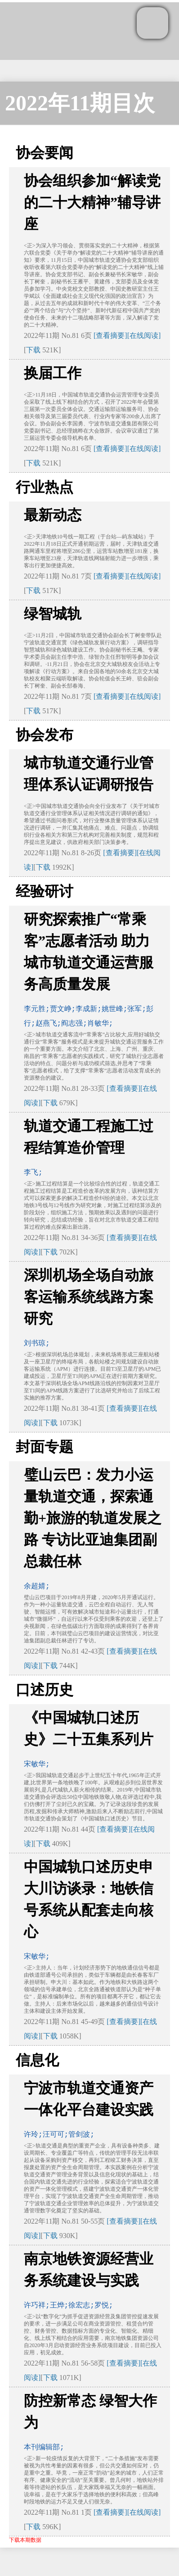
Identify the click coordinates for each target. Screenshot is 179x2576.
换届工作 (52, 373)
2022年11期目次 (80, 103)
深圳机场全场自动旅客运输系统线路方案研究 (88, 1297)
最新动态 (52, 515)
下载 (33, 350)
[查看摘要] (110, 335)
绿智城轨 (52, 614)
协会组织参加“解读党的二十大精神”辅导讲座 (92, 202)
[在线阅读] (144, 335)
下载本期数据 (25, 2540)
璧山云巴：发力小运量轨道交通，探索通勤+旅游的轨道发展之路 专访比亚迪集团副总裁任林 (92, 1518)
